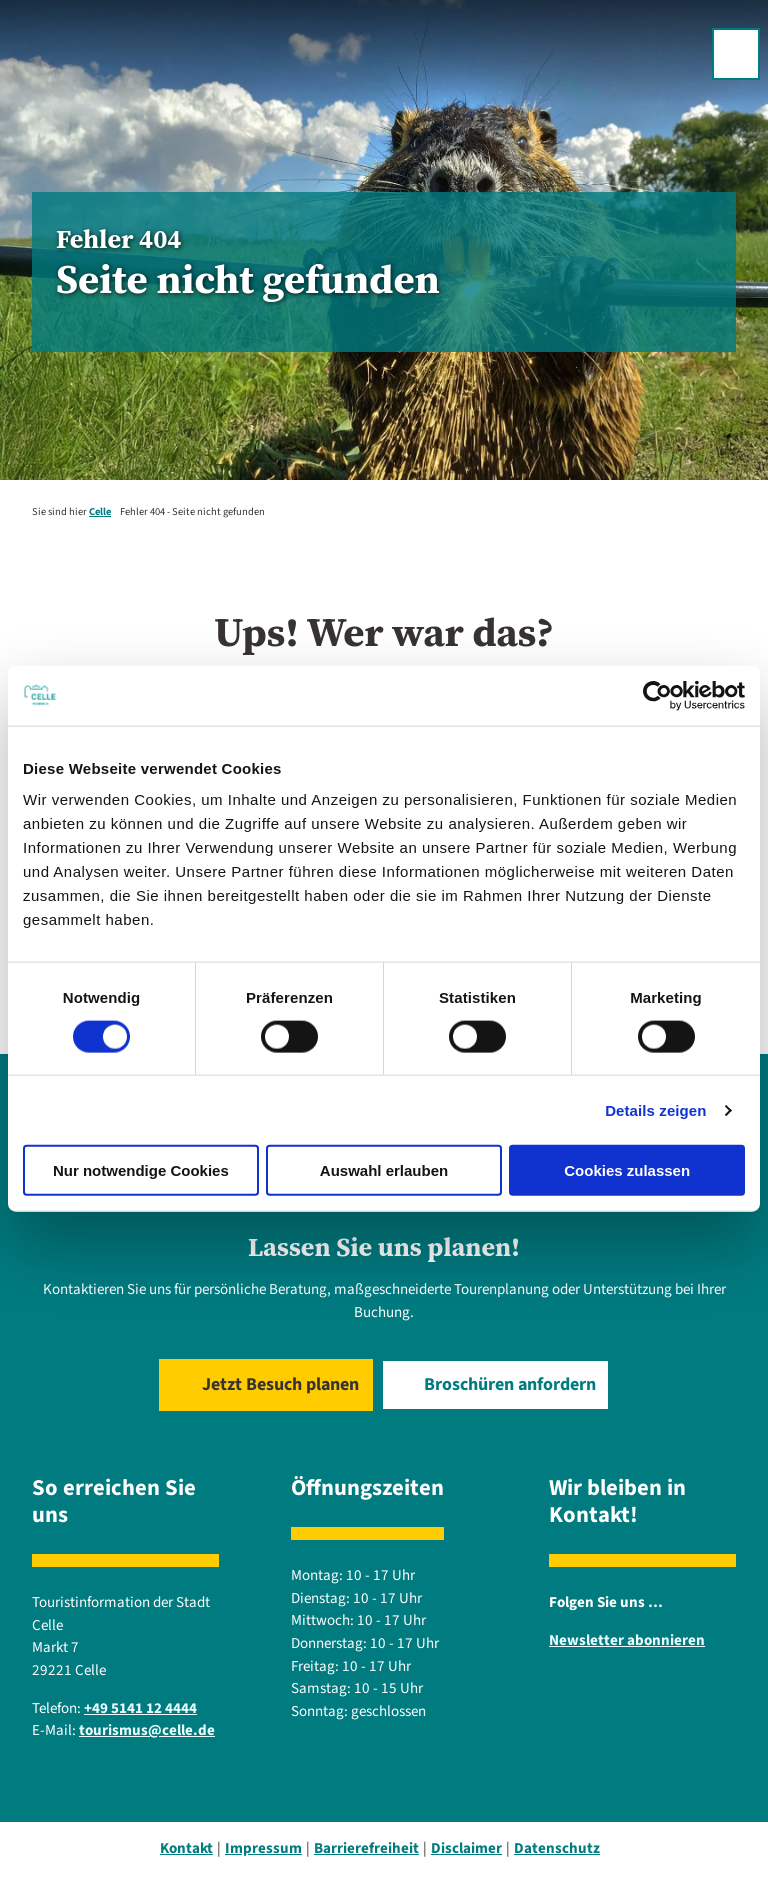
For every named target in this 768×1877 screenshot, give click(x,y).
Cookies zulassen (627, 1170)
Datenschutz (557, 1848)
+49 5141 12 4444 (140, 1708)
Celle (100, 511)
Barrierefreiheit (366, 1848)
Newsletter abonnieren (627, 1640)
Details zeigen (655, 1109)
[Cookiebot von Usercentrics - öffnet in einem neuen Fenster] (657, 695)
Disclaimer (466, 1848)
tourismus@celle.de (147, 1731)
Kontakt (186, 1848)
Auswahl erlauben (384, 1170)
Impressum (263, 1848)
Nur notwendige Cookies (141, 1170)
